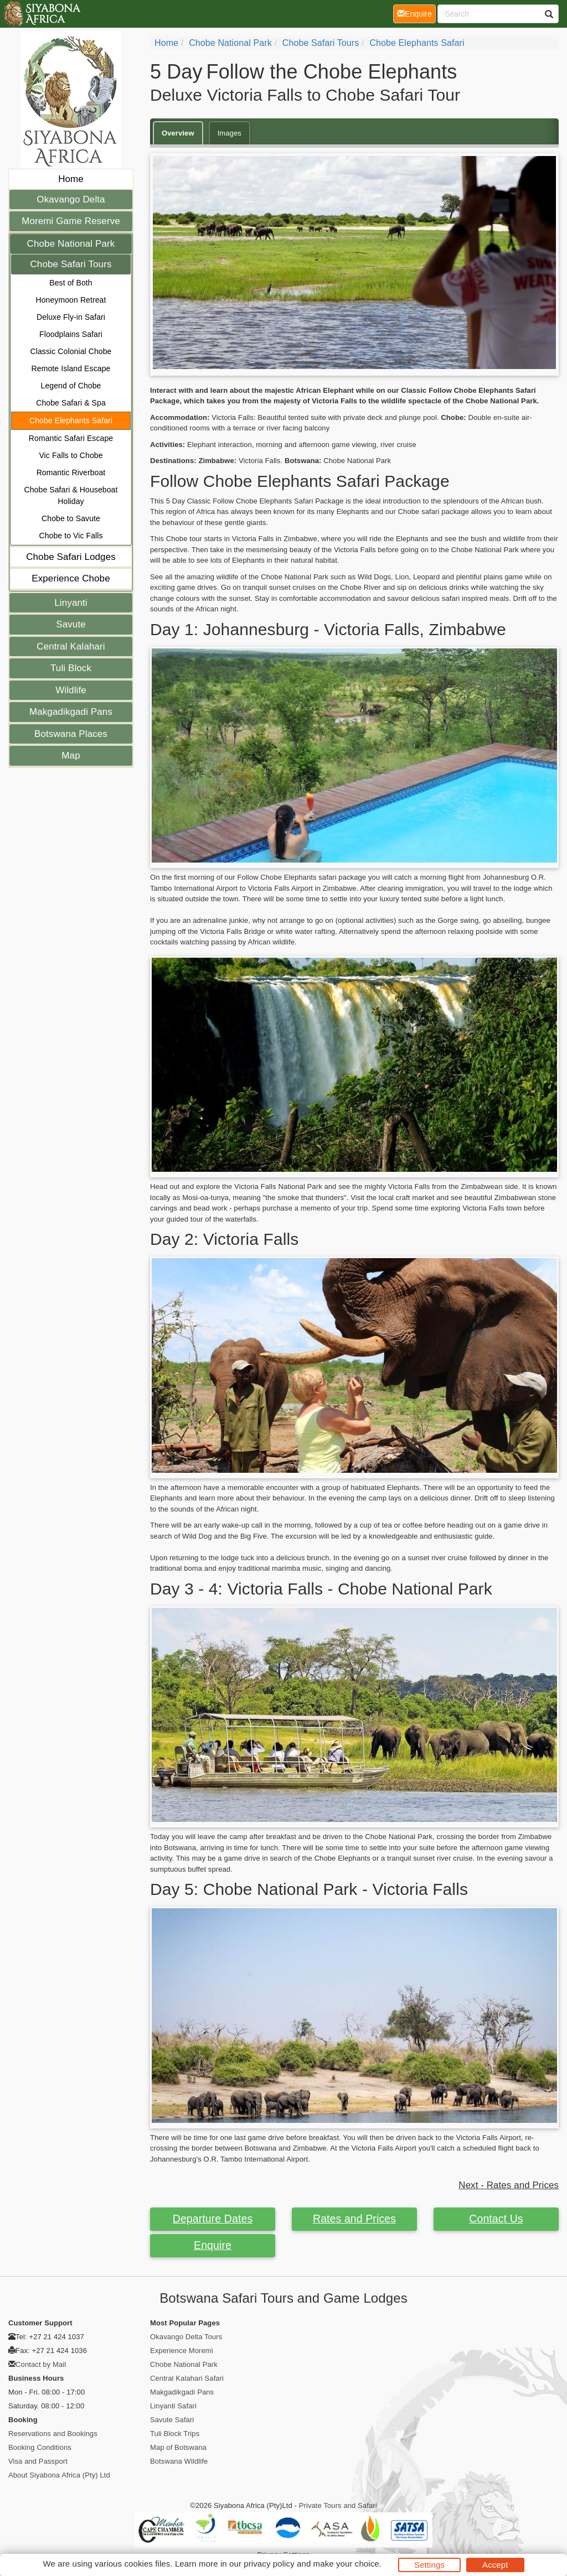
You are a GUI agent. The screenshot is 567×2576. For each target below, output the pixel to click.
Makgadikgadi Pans (70, 712)
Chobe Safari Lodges (71, 557)
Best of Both (70, 282)
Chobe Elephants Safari (70, 420)
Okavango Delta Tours (186, 2337)
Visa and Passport (38, 2461)
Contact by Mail (41, 2364)
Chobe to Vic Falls (70, 535)
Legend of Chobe (71, 385)
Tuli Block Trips (174, 2433)
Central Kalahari (71, 646)
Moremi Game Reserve (71, 221)
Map (70, 755)
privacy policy (269, 2563)
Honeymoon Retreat (71, 299)
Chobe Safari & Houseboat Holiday (71, 495)
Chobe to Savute (71, 518)
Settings (429, 2564)
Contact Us (496, 2219)
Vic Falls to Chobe (70, 455)
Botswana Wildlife (179, 2461)
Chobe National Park (71, 243)
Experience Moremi (181, 2350)
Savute (71, 624)
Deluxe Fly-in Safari (71, 317)
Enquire (212, 2245)
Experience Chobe (71, 578)
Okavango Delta (71, 199)
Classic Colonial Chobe (71, 351)
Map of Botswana (178, 2447)
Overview (178, 133)
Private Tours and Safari (338, 2505)
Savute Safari (172, 2420)
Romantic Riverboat (71, 472)
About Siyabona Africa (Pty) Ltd (59, 2475)
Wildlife (70, 690)
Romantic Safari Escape (71, 438)
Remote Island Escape (71, 368)
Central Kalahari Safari (187, 2378)
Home (71, 179)
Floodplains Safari (70, 334)
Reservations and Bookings (52, 2433)
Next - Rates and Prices (508, 2185)
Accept (495, 2564)
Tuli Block (70, 668)
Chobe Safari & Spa (71, 402)
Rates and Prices (354, 2219)
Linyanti (70, 603)
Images (229, 133)
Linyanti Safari (173, 2406)
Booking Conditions (39, 2447)
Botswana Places (70, 734)
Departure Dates (213, 2219)
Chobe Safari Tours (70, 264)
